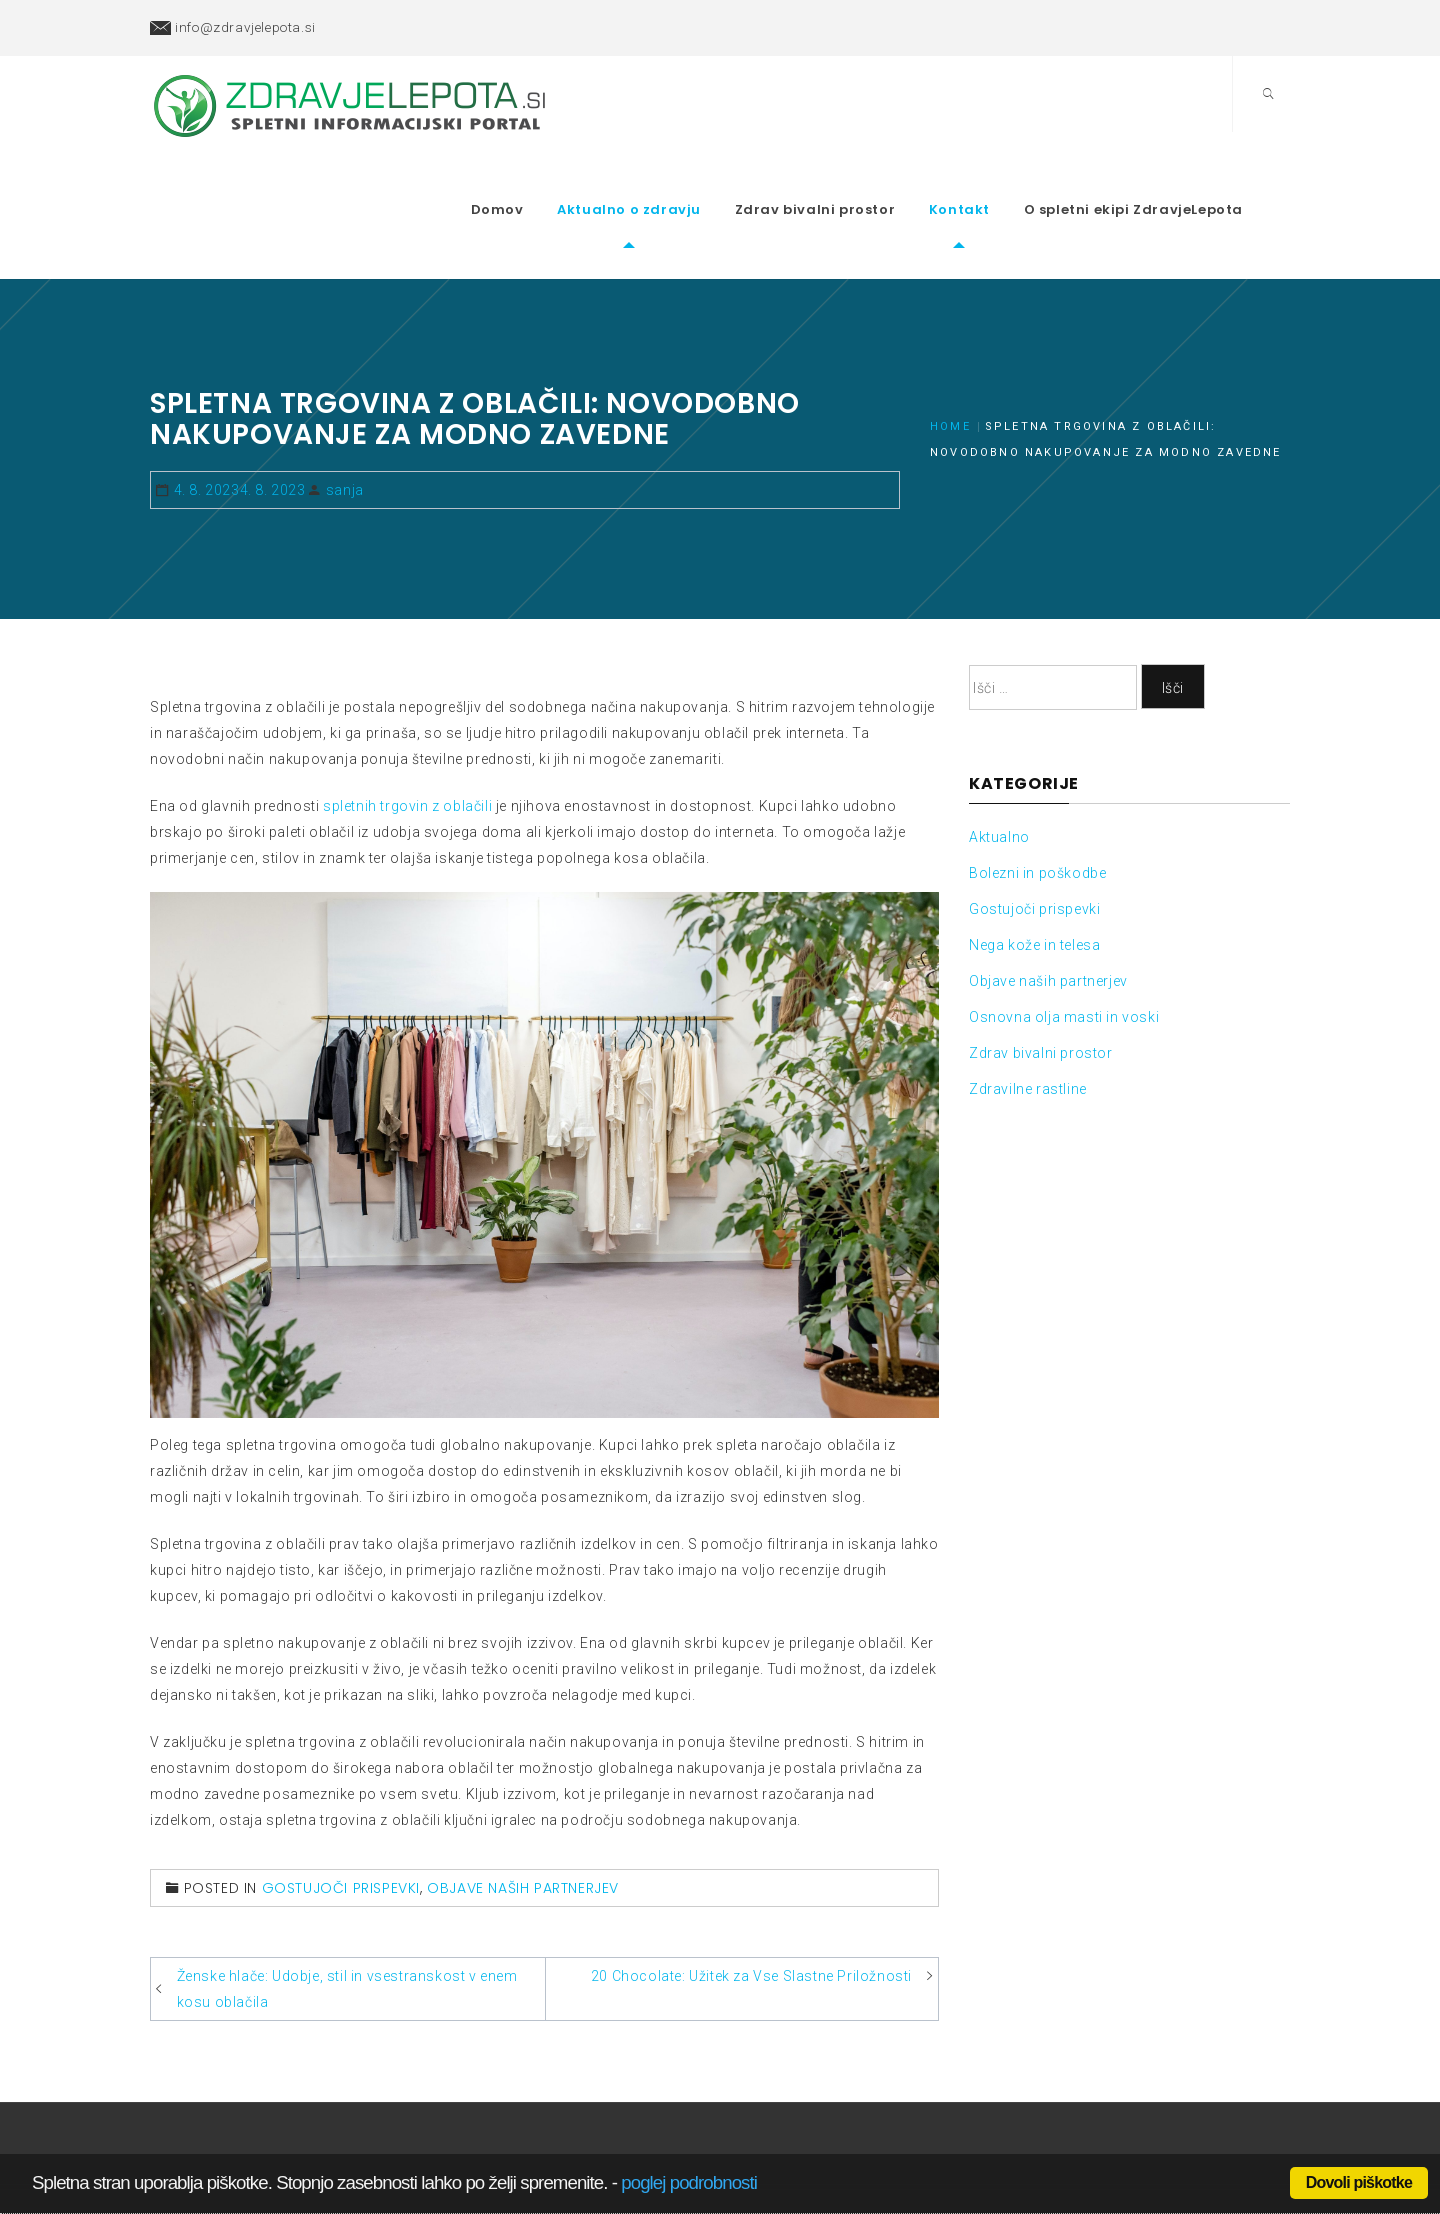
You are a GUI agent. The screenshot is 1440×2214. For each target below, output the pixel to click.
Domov (529, 178)
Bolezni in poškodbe (1037, 810)
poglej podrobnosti (689, 2182)
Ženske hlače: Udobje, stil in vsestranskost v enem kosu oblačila (347, 1927)
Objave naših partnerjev (523, 1826)
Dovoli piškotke (1359, 2182)
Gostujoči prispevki (341, 1826)
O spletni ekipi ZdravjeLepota (1165, 178)
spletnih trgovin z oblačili (407, 743)
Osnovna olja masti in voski (1064, 954)
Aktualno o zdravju (661, 178)
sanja (345, 427)
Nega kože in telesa (1034, 882)
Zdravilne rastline (1028, 1026)
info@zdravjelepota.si (245, 27)
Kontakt (991, 178)
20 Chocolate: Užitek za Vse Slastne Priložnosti (751, 1914)
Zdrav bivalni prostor (847, 178)
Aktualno (999, 774)
